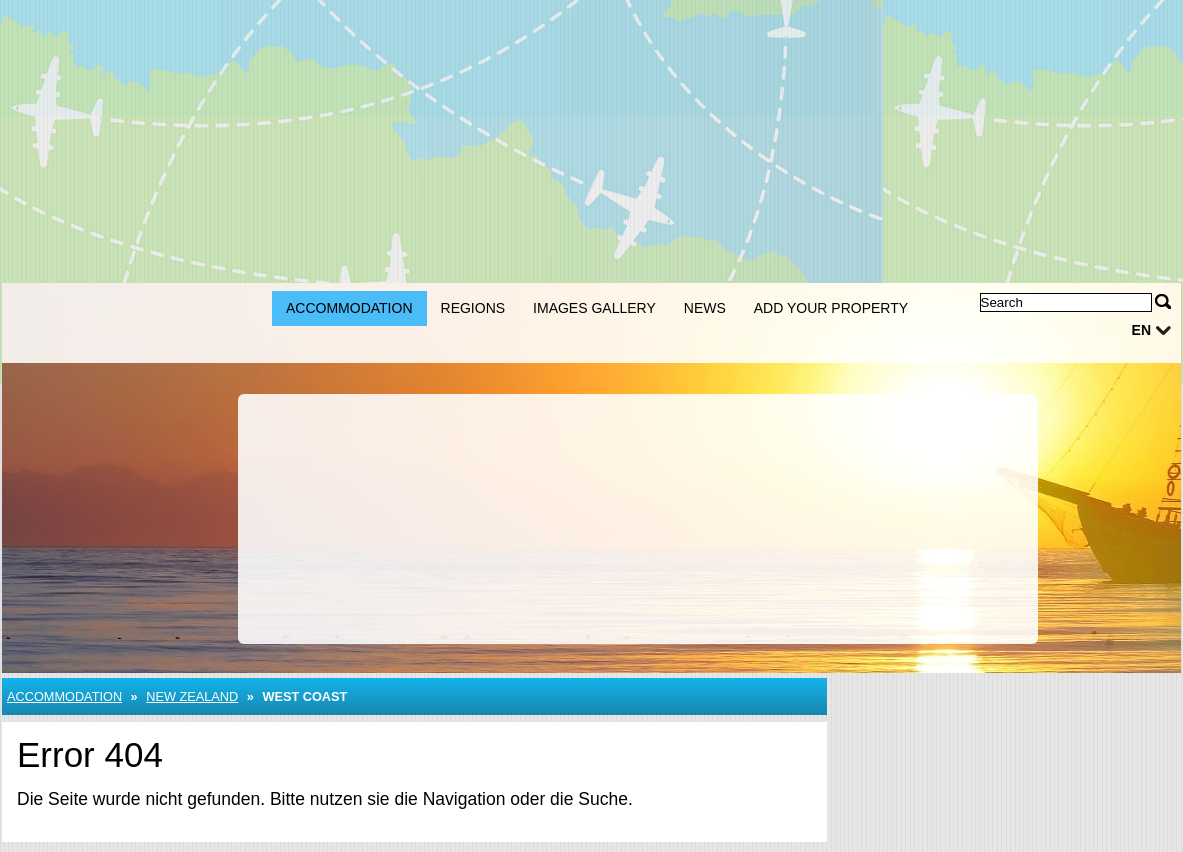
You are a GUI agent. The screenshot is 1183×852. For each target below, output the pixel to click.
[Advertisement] (591, 140)
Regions (473, 308)
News (705, 308)
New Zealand (192, 696)
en (1141, 330)
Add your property (831, 308)
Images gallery (594, 308)
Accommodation (349, 308)
